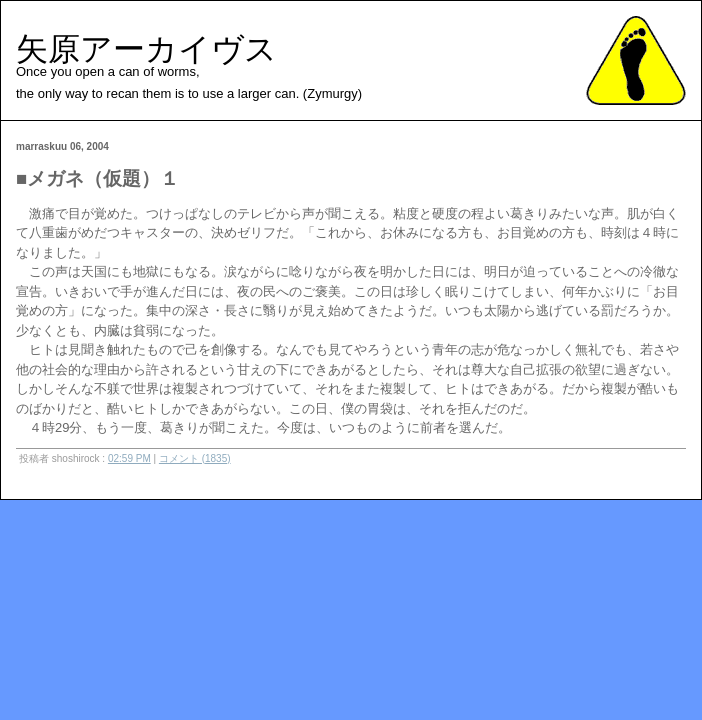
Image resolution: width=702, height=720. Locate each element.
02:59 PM (129, 458)
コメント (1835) (195, 458)
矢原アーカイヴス (146, 49)
